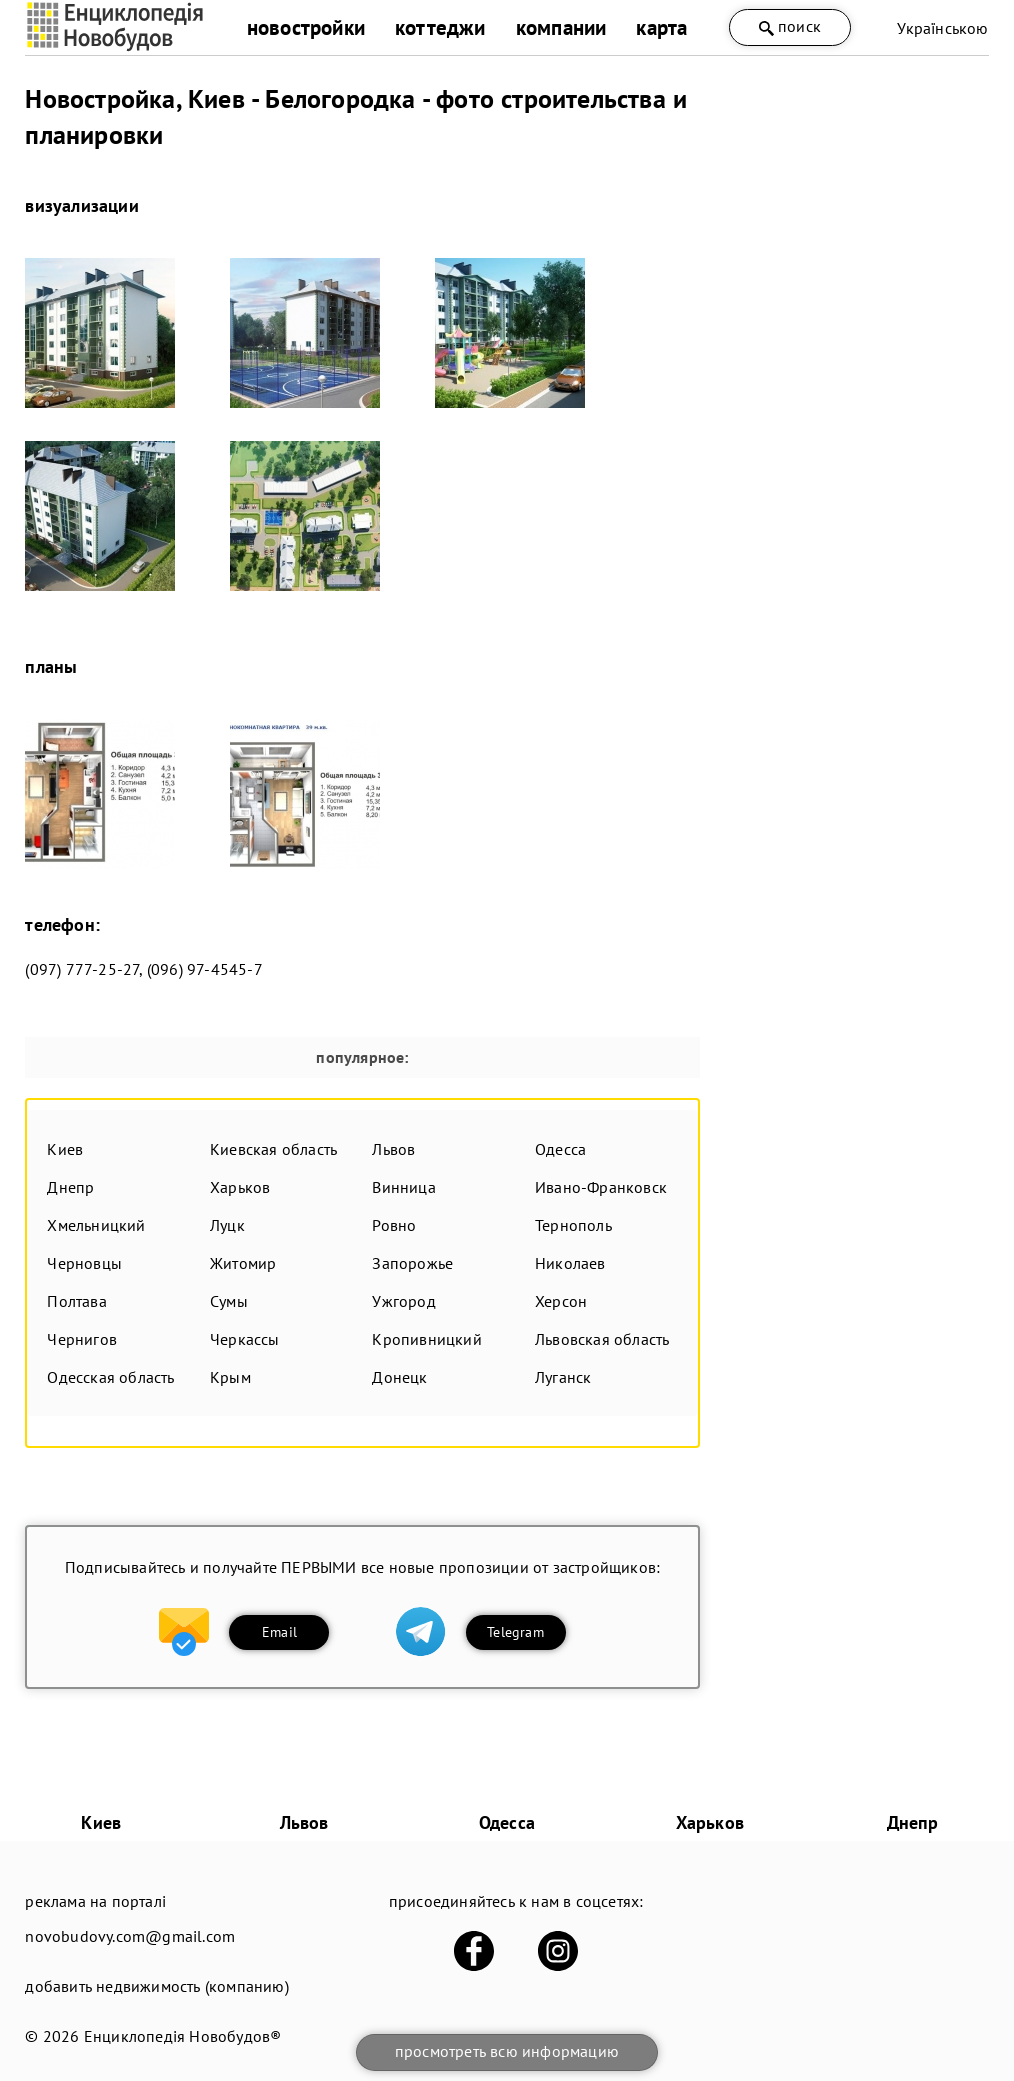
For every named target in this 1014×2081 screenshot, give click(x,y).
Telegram (515, 1632)
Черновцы (84, 1263)
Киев (65, 1149)
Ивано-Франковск (601, 1187)
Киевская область (273, 1149)
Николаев (570, 1263)
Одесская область (110, 1377)
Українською (942, 28)
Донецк (399, 1377)
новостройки (306, 27)
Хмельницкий (96, 1225)
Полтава (76, 1301)
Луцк (227, 1225)
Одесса (560, 1149)
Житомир (243, 1263)
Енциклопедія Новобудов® (183, 2036)
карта (661, 27)
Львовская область (602, 1339)
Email (279, 1632)
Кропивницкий (426, 1339)
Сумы (229, 1301)
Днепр (70, 1187)
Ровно (394, 1225)
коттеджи (440, 27)
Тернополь (573, 1225)
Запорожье (412, 1263)
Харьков (240, 1187)
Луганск (563, 1377)
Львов (393, 1149)
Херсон (561, 1301)
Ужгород (403, 1301)
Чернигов (82, 1339)
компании (561, 27)
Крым (230, 1377)
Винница (403, 1187)
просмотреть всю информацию (507, 2051)
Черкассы (245, 1339)
